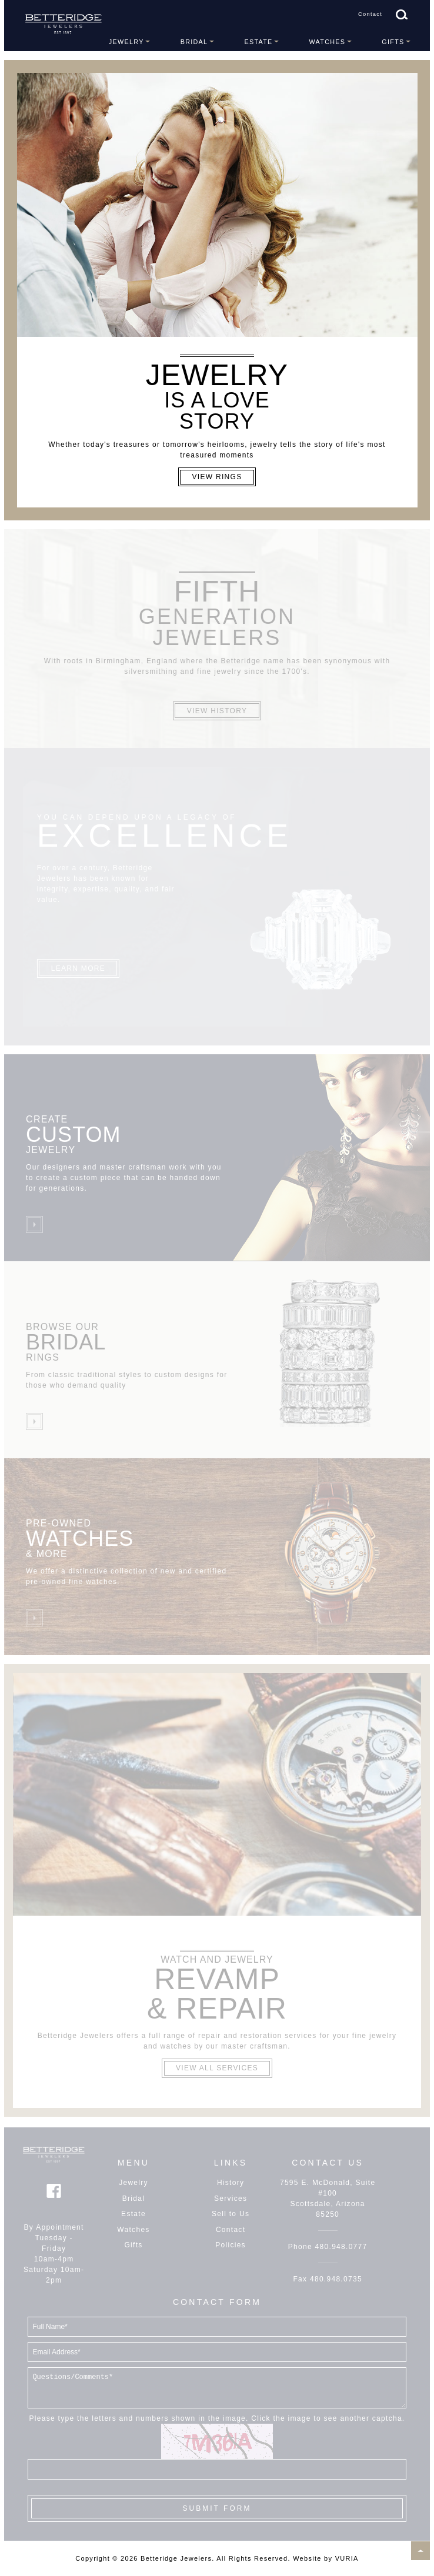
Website (307, 2558)
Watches (327, 41)
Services (230, 2198)
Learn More (78, 968)
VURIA (347, 2558)
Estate (258, 41)
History (230, 2183)
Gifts (393, 41)
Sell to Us (230, 2214)
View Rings (217, 477)
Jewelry (126, 41)
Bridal (194, 41)
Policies (230, 2245)
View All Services (217, 2068)
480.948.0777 (341, 2247)
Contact (370, 14)
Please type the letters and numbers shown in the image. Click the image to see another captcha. (217, 2418)
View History (217, 711)
